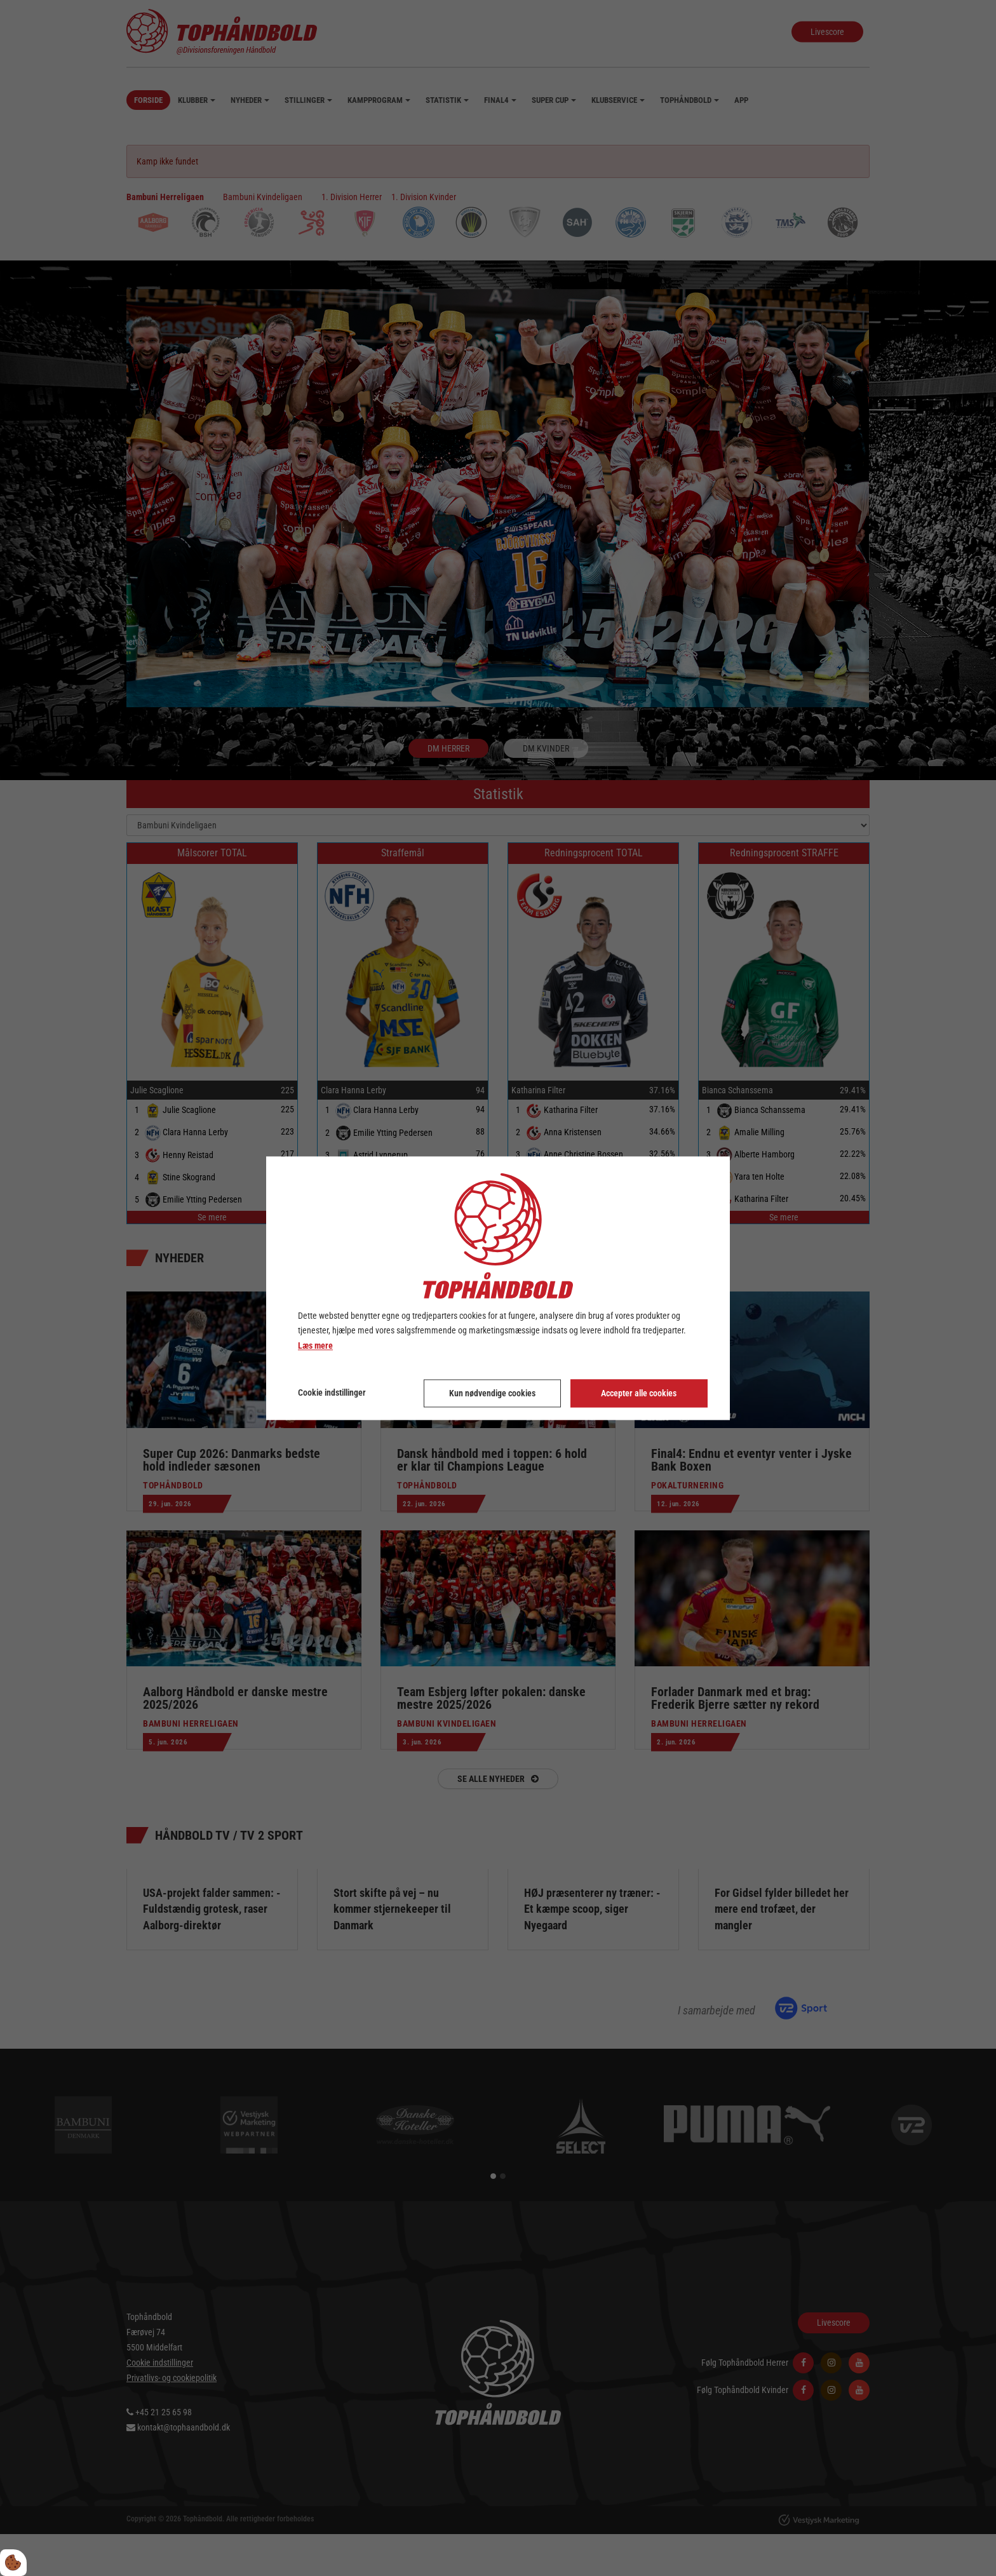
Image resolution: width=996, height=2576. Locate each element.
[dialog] (498, 1288)
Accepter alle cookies (638, 1393)
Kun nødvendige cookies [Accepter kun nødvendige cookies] (492, 1393)
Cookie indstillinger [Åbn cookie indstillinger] (332, 1392)
